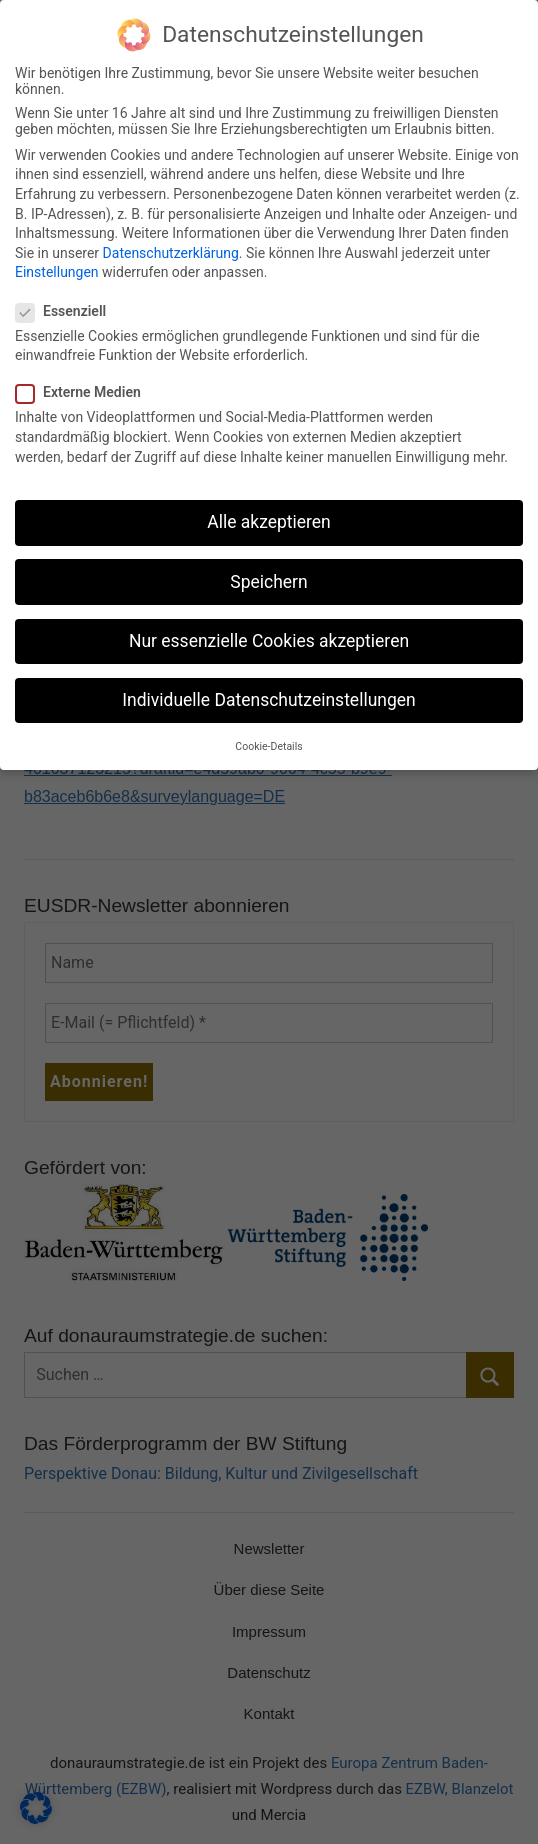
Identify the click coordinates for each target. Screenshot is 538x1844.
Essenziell (67, 295)
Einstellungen (57, 257)
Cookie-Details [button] (268, 731)
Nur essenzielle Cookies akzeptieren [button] (269, 625)
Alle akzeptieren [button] (269, 507)
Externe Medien (84, 377)
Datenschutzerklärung (171, 237)
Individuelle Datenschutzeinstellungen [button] (268, 684)
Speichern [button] (268, 566)
